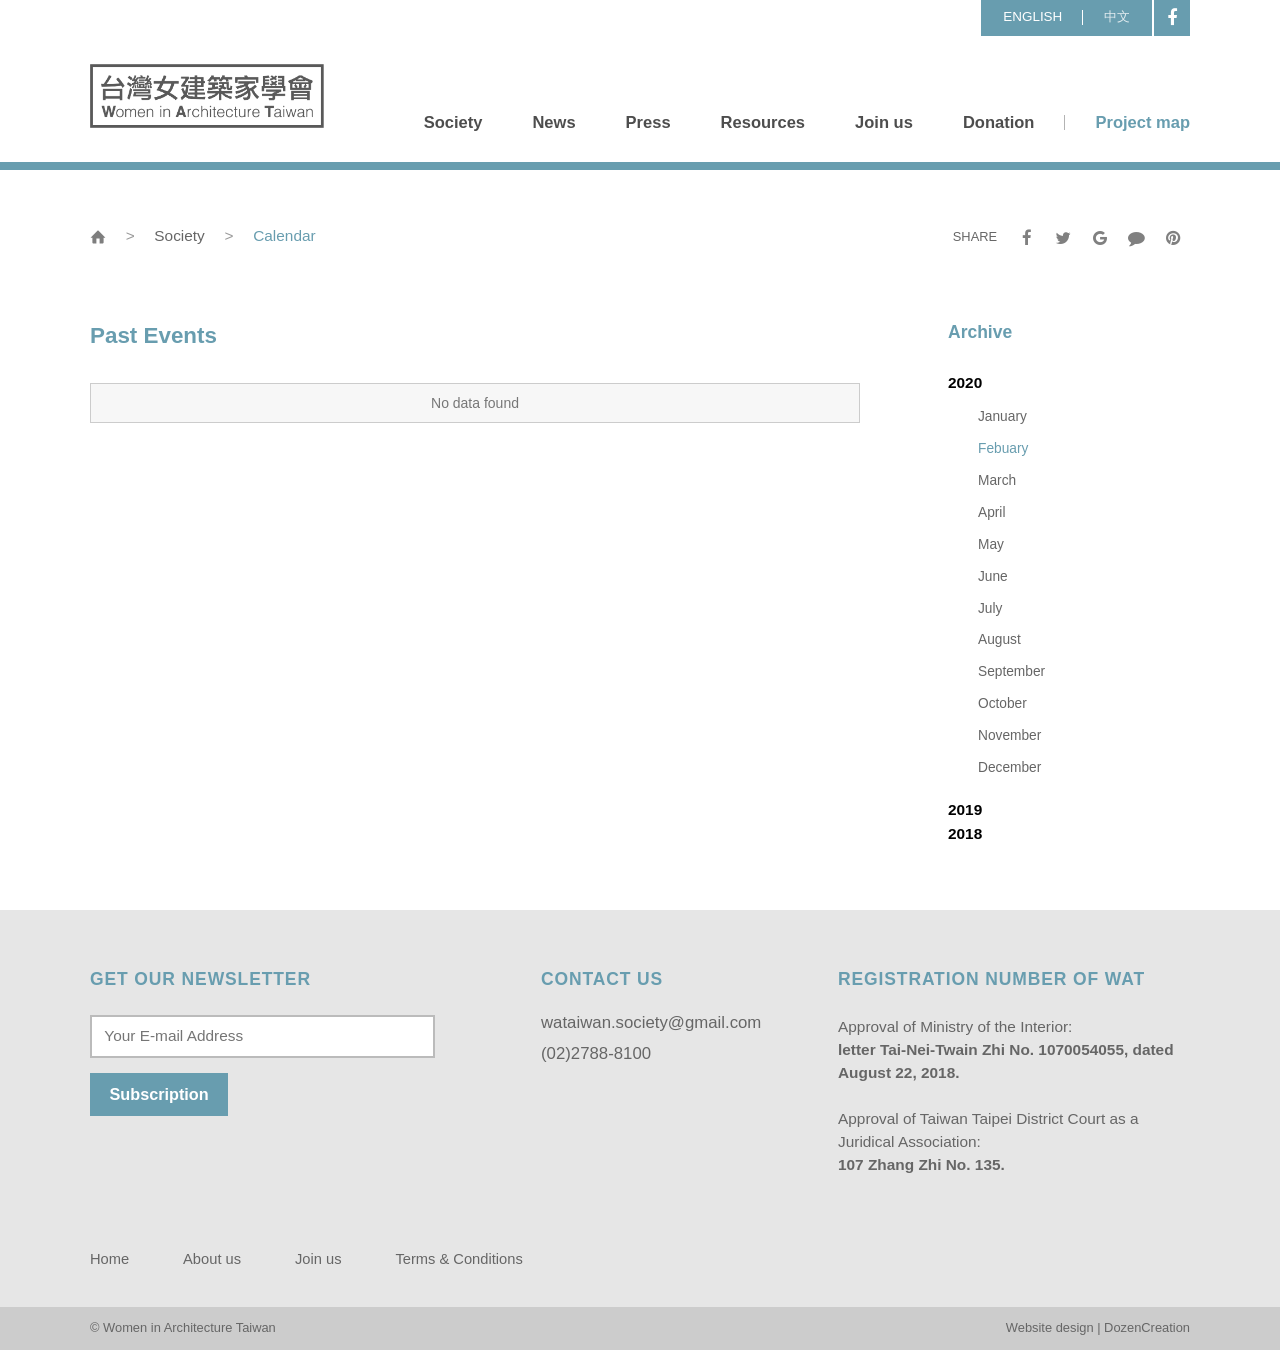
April (991, 512)
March (997, 480)
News (553, 122)
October (1002, 703)
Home (109, 1259)
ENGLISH (1032, 16)
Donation (999, 122)
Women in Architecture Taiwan (207, 96)
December (1009, 767)
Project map (1142, 122)
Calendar (284, 235)
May (991, 544)
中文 (1117, 16)
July (990, 608)
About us (212, 1259)
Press (648, 122)
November (1009, 735)
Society (453, 122)
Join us (884, 122)
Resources (763, 122)
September (1011, 671)
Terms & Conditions (458, 1259)
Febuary (1003, 448)
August (999, 639)
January (1002, 416)
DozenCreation (1147, 1327)
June (993, 576)
